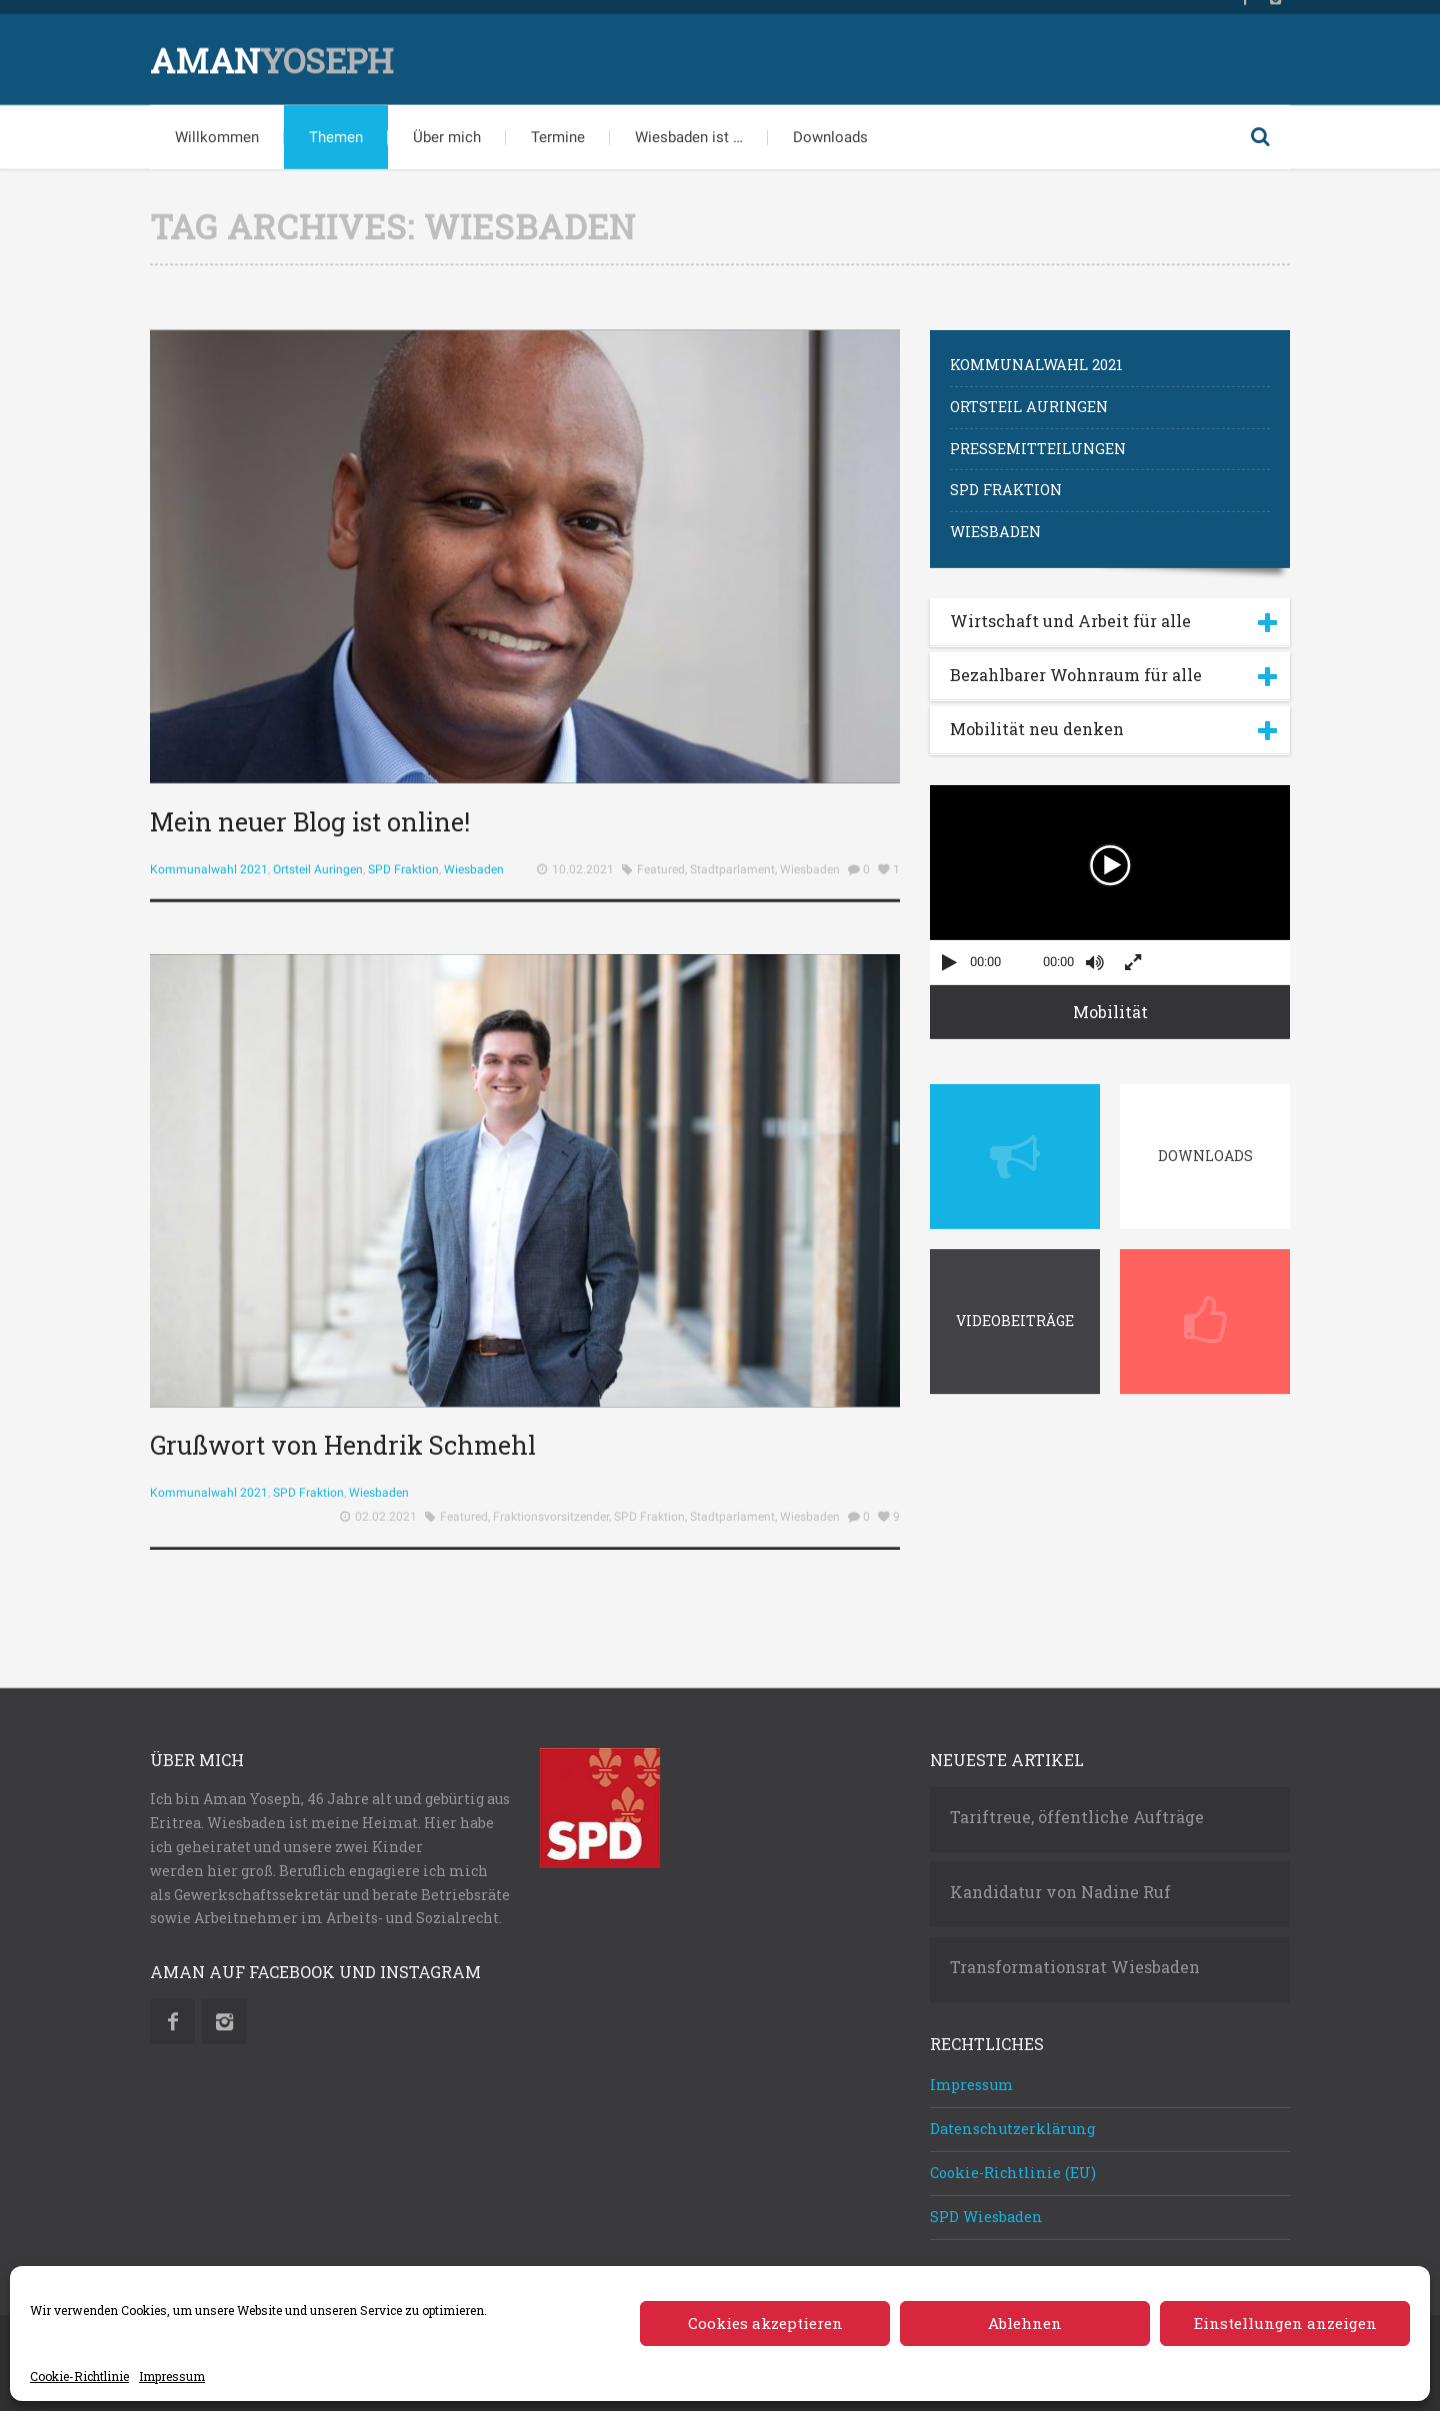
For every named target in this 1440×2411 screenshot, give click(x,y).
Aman (271, 51)
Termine (558, 129)
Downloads (830, 129)
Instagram (224, 2014)
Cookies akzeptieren (765, 2323)
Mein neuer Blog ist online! (310, 813)
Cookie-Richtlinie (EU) (1013, 2164)
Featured (661, 861)
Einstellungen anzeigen (1285, 2323)
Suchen (1260, 129)
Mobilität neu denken (1037, 720)
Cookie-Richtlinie (79, 2376)
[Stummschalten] (1095, 954)
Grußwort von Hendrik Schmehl (343, 1517)
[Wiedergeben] (949, 954)
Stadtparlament (732, 861)
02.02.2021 (386, 1589)
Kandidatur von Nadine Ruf (1060, 1885)
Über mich (447, 129)
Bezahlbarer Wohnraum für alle (1076, 666)
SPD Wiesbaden (986, 2208)
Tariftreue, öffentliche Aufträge (1077, 1810)
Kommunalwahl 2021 (209, 861)
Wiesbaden (474, 861)
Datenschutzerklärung (1013, 2121)
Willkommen (217, 129)
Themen (336, 129)
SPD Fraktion (403, 861)
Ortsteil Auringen (318, 861)
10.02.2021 (583, 861)
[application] (1110, 877)
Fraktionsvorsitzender (551, 1589)
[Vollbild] (1133, 954)
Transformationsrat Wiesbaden (1075, 1960)
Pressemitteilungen (1038, 440)
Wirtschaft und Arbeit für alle (1070, 612)
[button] (1110, 857)
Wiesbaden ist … (689, 129)
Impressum (172, 2376)
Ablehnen (1025, 2323)
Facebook (172, 2014)
